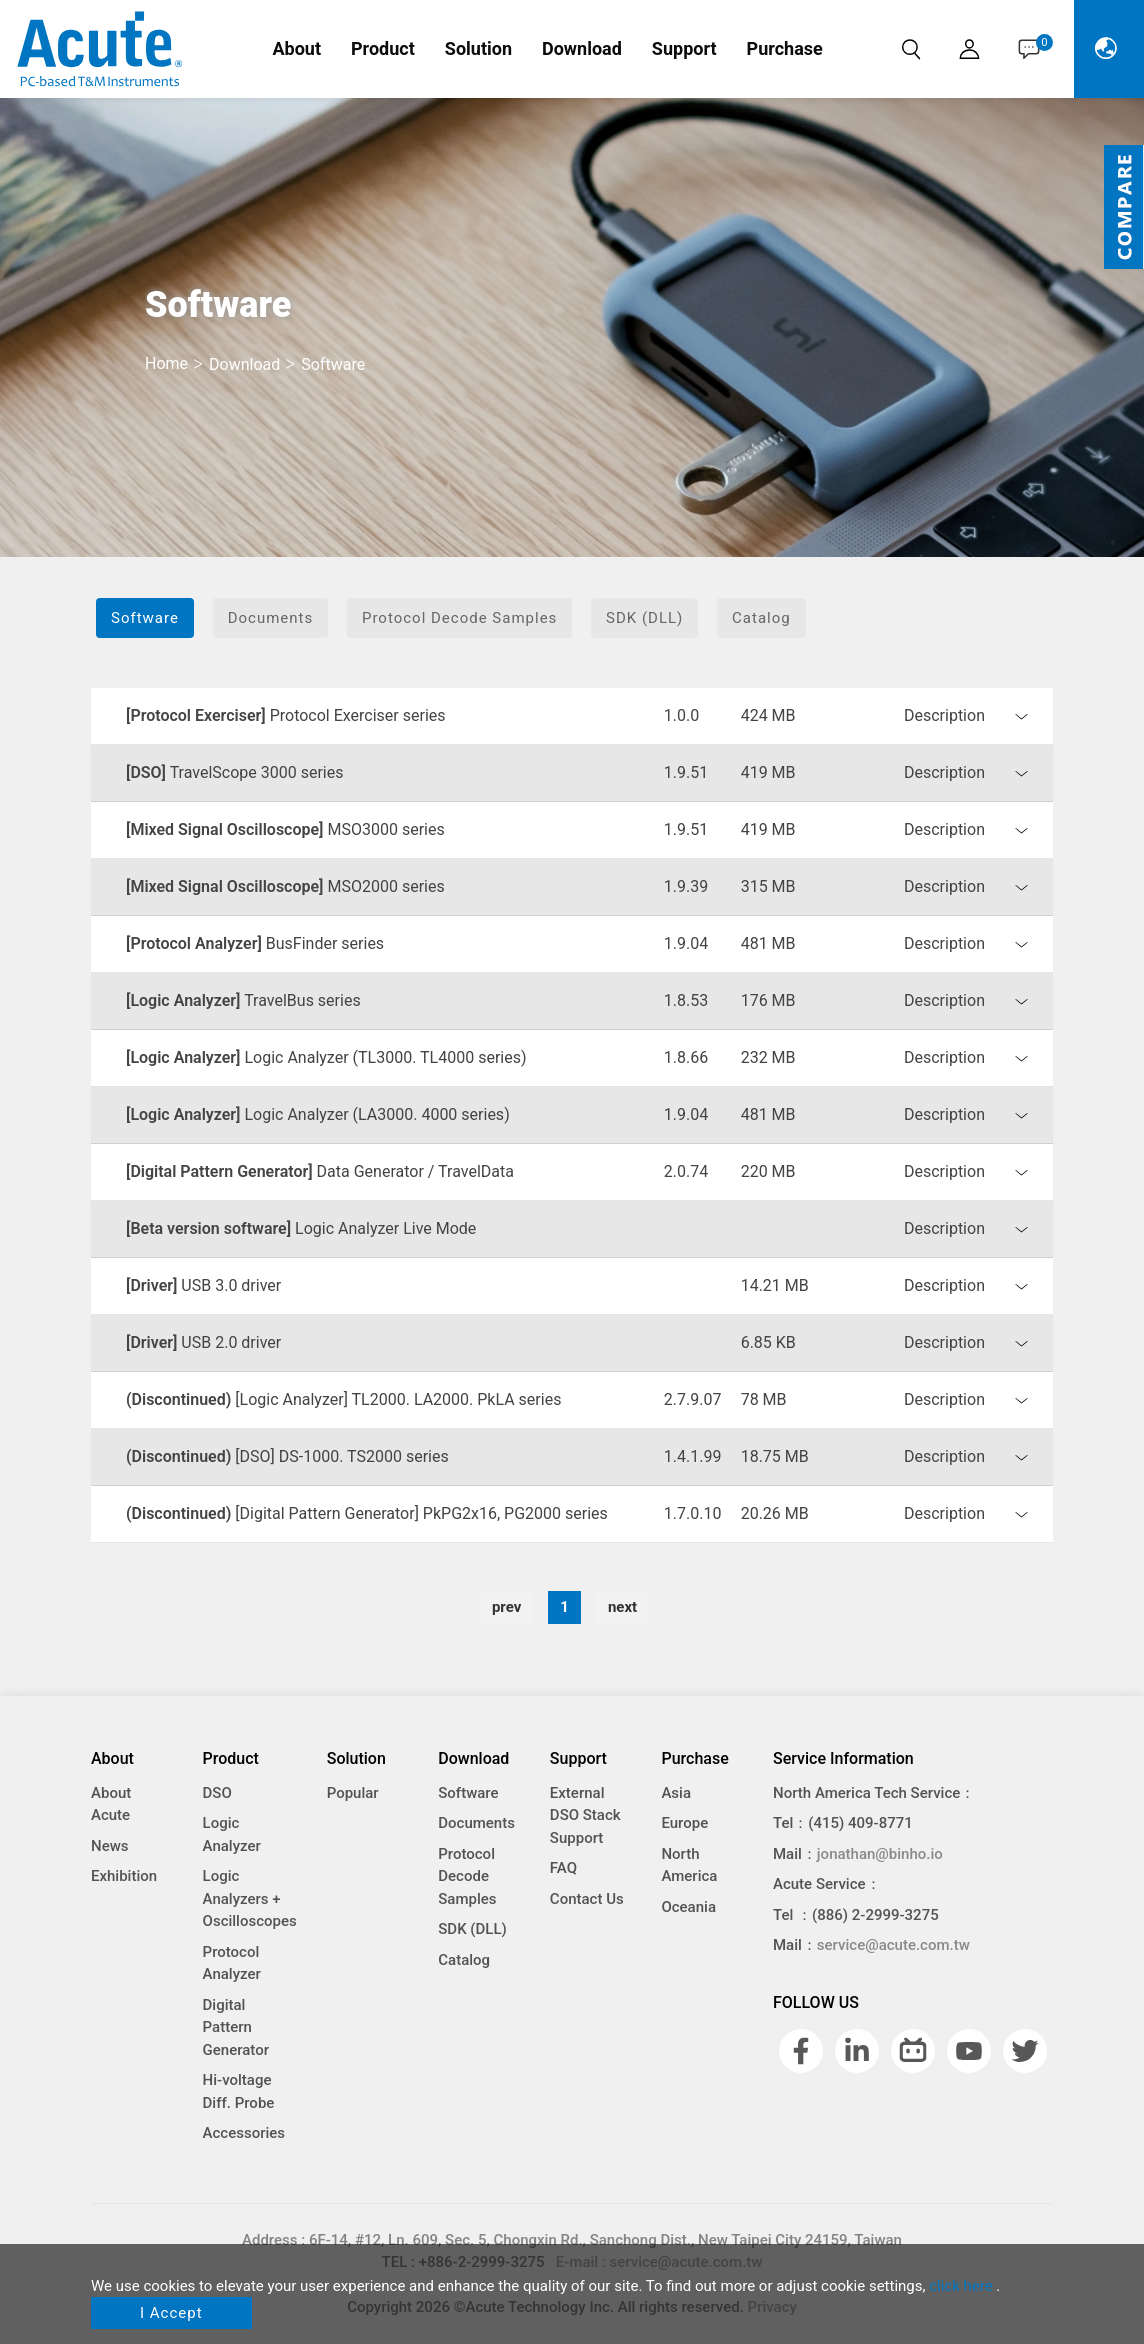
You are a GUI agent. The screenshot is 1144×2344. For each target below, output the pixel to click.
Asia (676, 1793)
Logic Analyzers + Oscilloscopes (250, 1898)
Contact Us (587, 1899)
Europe (684, 1823)
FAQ (563, 1868)
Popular (353, 1793)
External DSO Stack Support (585, 1815)
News (110, 1846)
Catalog (761, 618)
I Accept (171, 2313)
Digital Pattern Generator (236, 2027)
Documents (271, 618)
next (622, 1607)
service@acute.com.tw (893, 1945)
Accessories (244, 2133)
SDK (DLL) (644, 618)
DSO (217, 1793)
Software (145, 618)
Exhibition (124, 1876)
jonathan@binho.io (880, 1854)
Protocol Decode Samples (459, 618)
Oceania (688, 1907)
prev (506, 1607)
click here (960, 2286)
